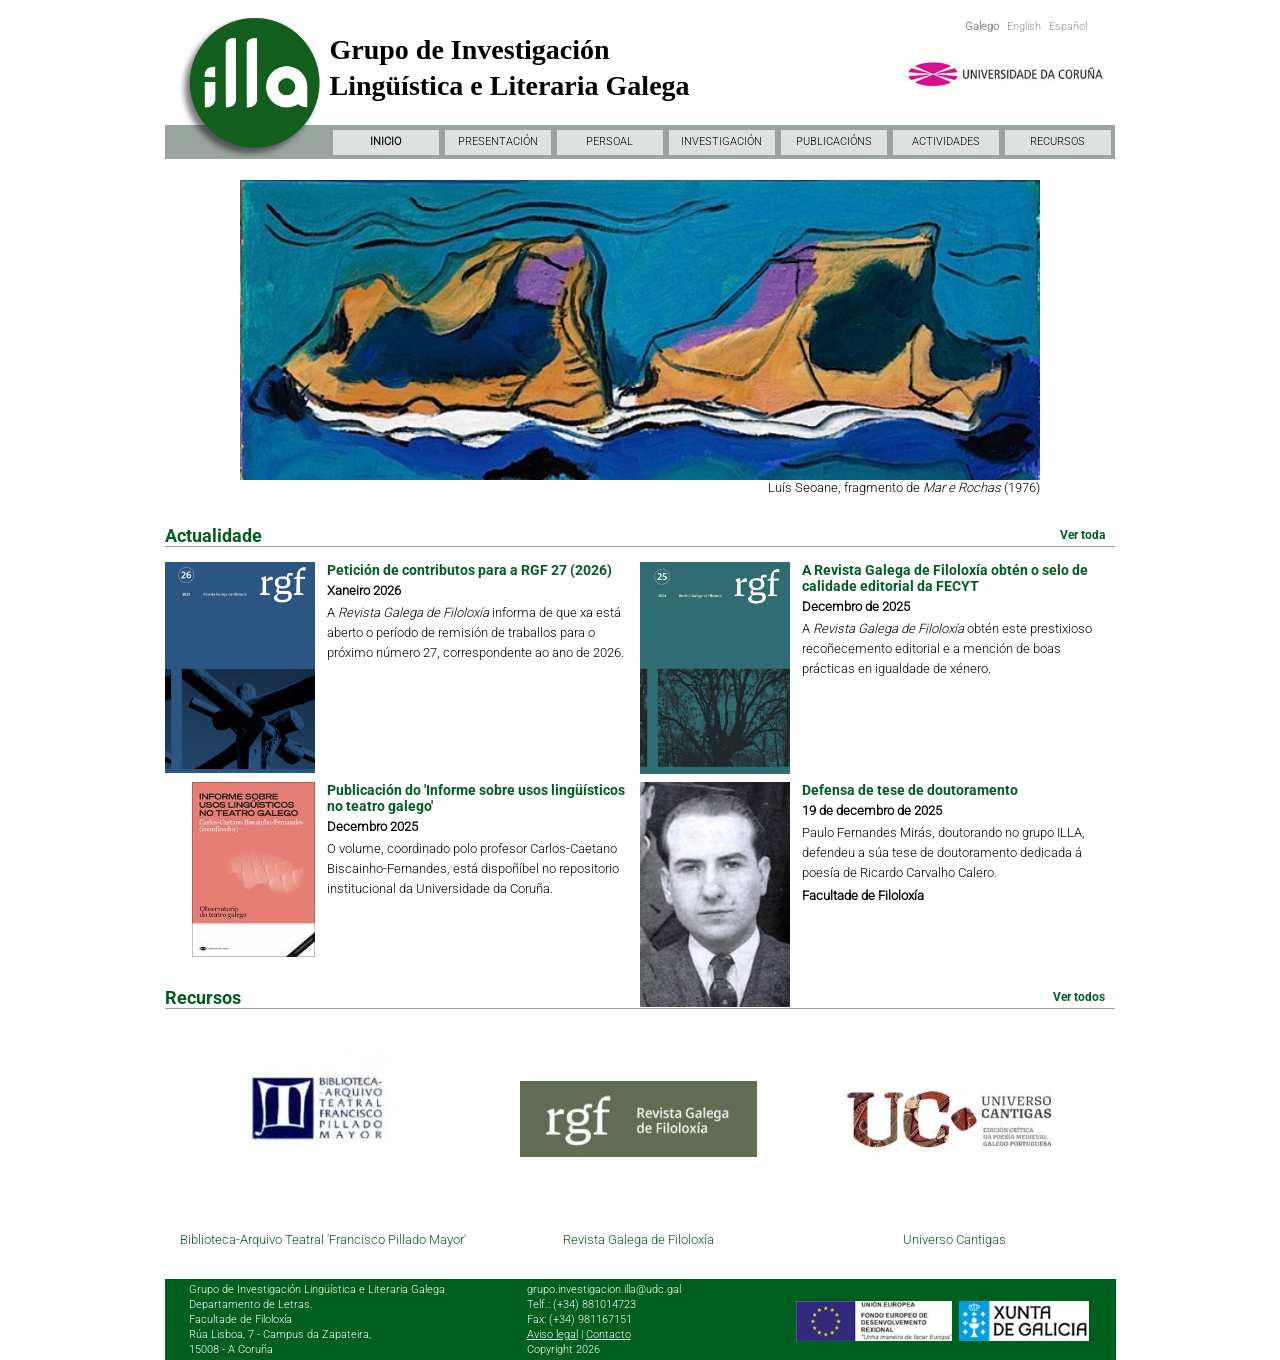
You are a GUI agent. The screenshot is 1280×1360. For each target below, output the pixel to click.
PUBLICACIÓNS (834, 141)
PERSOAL (609, 141)
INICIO (385, 141)
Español (1068, 26)
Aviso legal (552, 1334)
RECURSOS (1057, 141)
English (1024, 26)
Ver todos (1079, 997)
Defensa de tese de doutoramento (910, 790)
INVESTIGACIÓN (721, 141)
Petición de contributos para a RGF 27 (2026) (469, 570)
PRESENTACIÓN (498, 141)
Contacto (608, 1334)
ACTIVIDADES (946, 141)
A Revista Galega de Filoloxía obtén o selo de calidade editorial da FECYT (945, 578)
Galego (982, 26)
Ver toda (1082, 535)
